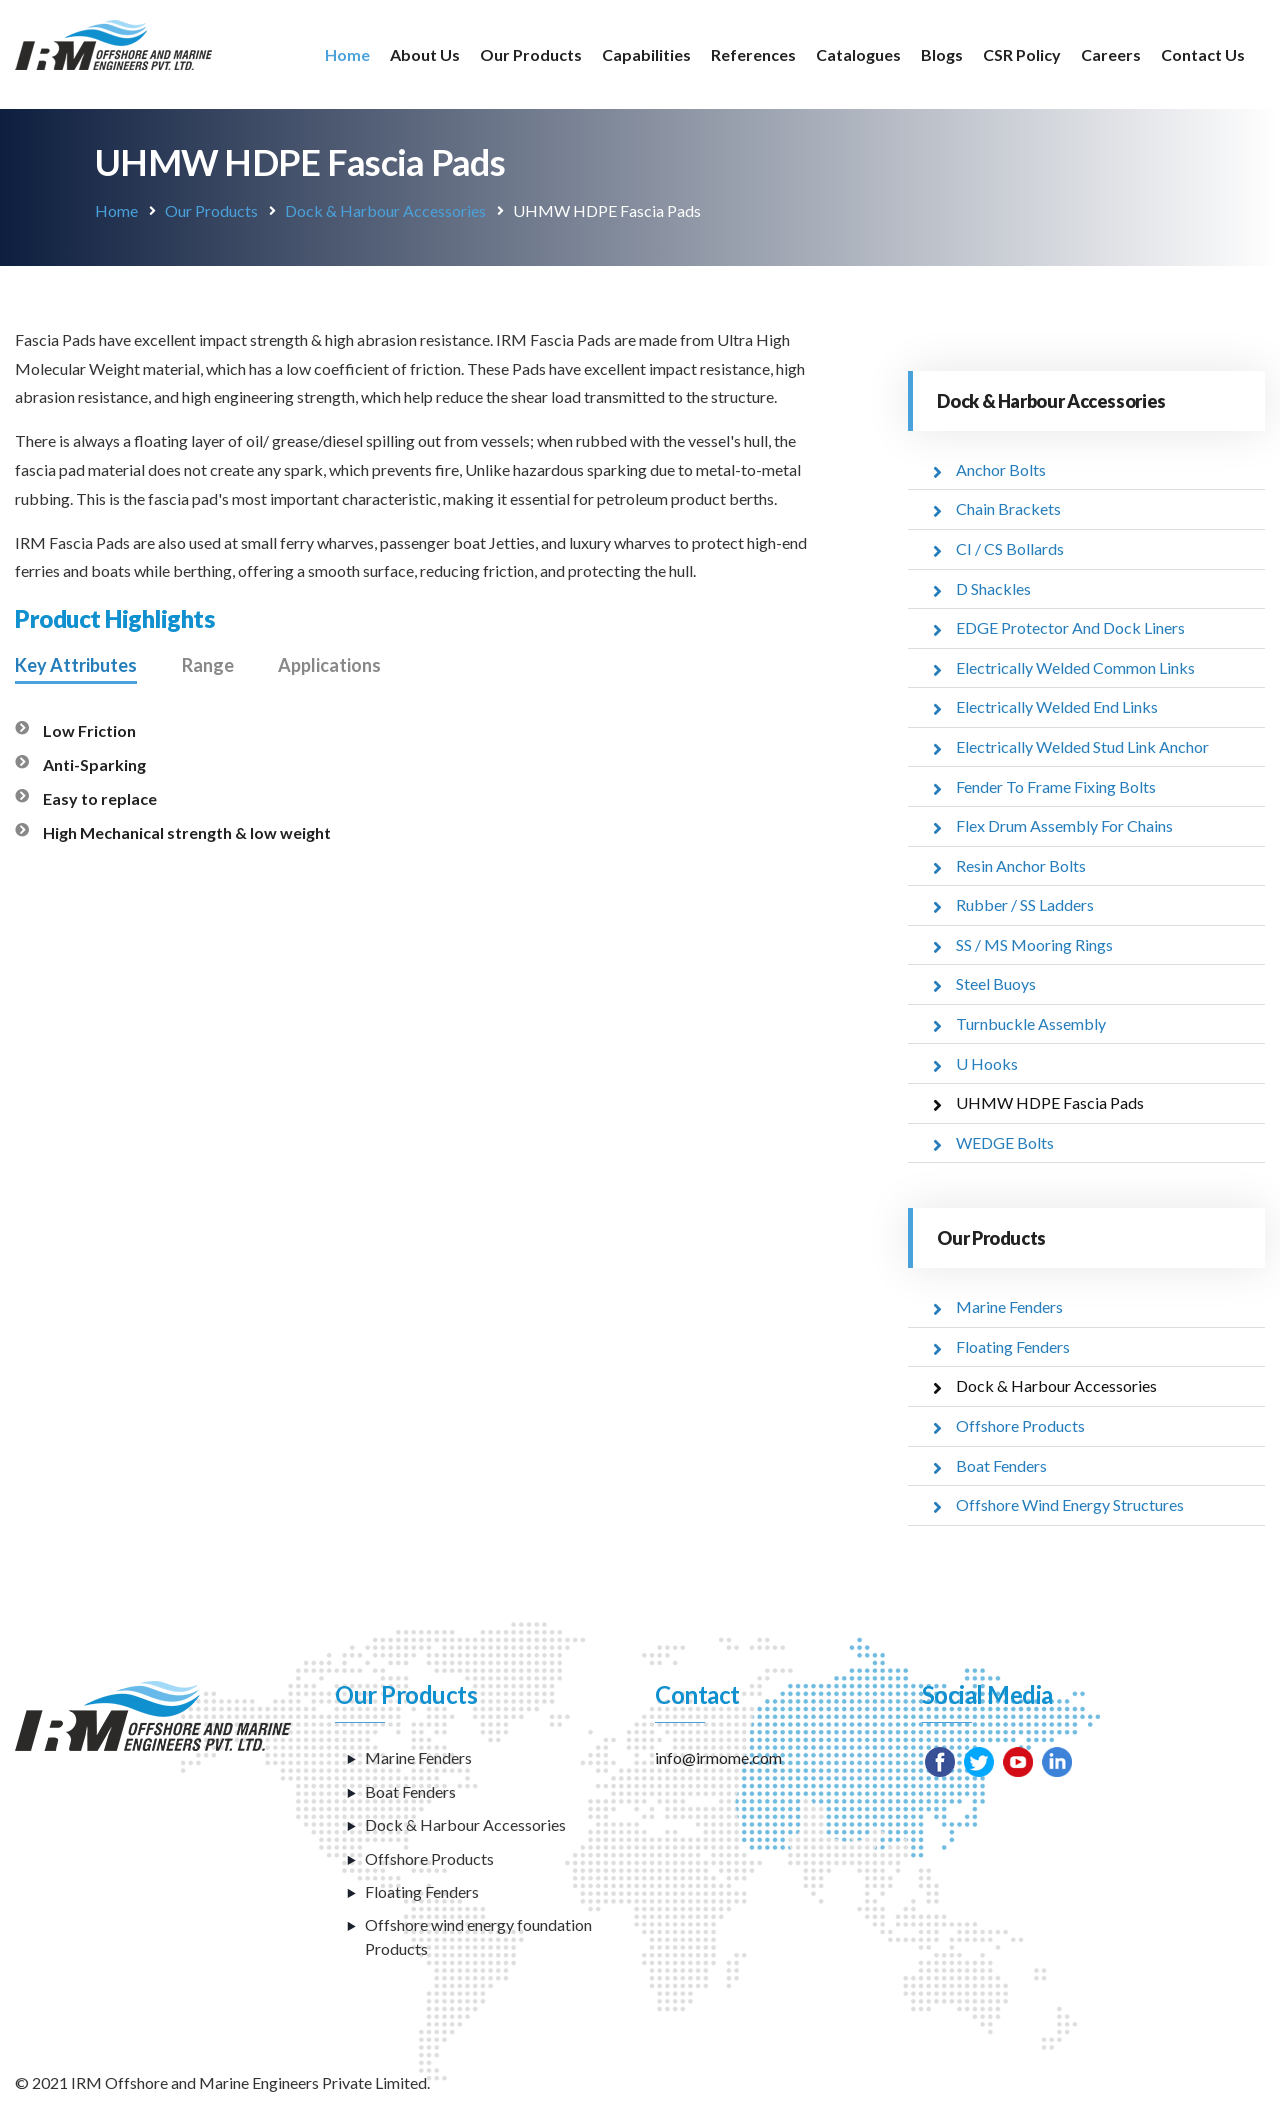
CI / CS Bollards (1010, 548)
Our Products (531, 54)
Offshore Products (1020, 1421)
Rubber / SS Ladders (1025, 902)
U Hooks (987, 1060)
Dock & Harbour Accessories (385, 210)
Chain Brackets (1008, 508)
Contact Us (1203, 54)
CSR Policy (1022, 54)
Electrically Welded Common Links (1075, 666)
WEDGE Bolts (1005, 1138)
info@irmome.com (718, 1753)
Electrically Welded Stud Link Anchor (1082, 745)
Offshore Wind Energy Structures (1070, 1500)
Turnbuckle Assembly (1031, 1020)
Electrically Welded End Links (1057, 705)
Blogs (942, 54)
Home (347, 54)
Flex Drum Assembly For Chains (1064, 823)
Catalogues (858, 54)
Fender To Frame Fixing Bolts (1056, 784)
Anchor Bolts (1001, 469)
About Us (425, 54)
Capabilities (646, 54)
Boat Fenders (1001, 1460)
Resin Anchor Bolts (1021, 863)
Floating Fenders (1013, 1342)
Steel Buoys (996, 981)
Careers (1111, 54)
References (753, 54)
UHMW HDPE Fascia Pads (1050, 1099)
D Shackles (993, 587)
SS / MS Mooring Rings (1034, 941)
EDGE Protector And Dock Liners (1070, 626)
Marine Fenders (1009, 1303)
